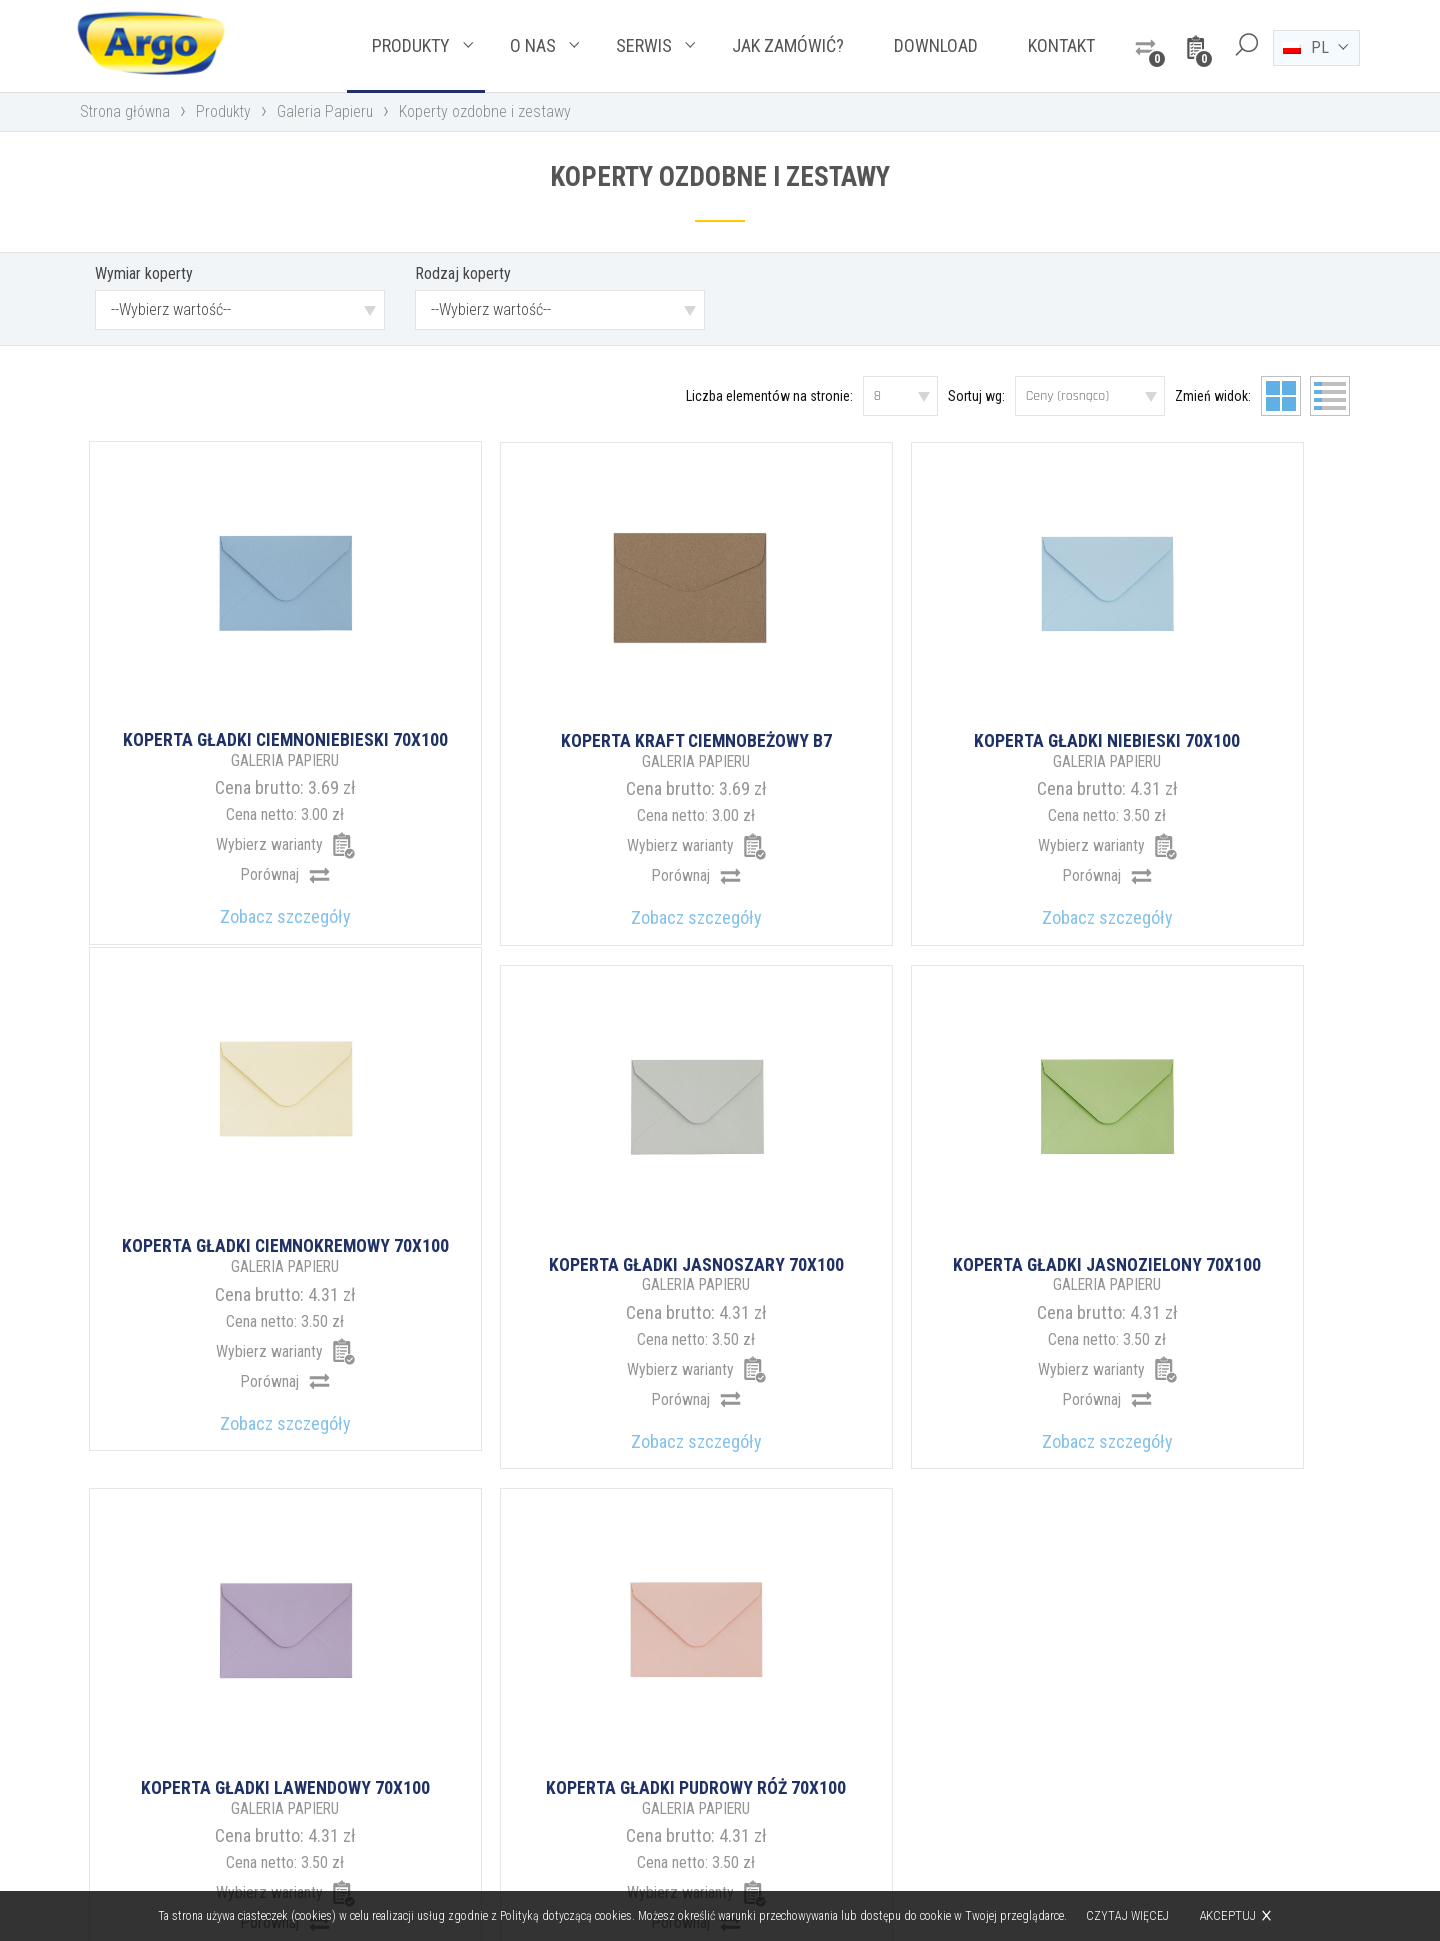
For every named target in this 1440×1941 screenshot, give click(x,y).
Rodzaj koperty (463, 275)
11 (892, 1403)
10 (840, 1403)
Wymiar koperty (144, 275)
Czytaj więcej (1128, 1916)
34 (1016, 1403)
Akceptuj (1228, 1915)
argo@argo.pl (806, 1772)
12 (944, 1403)
